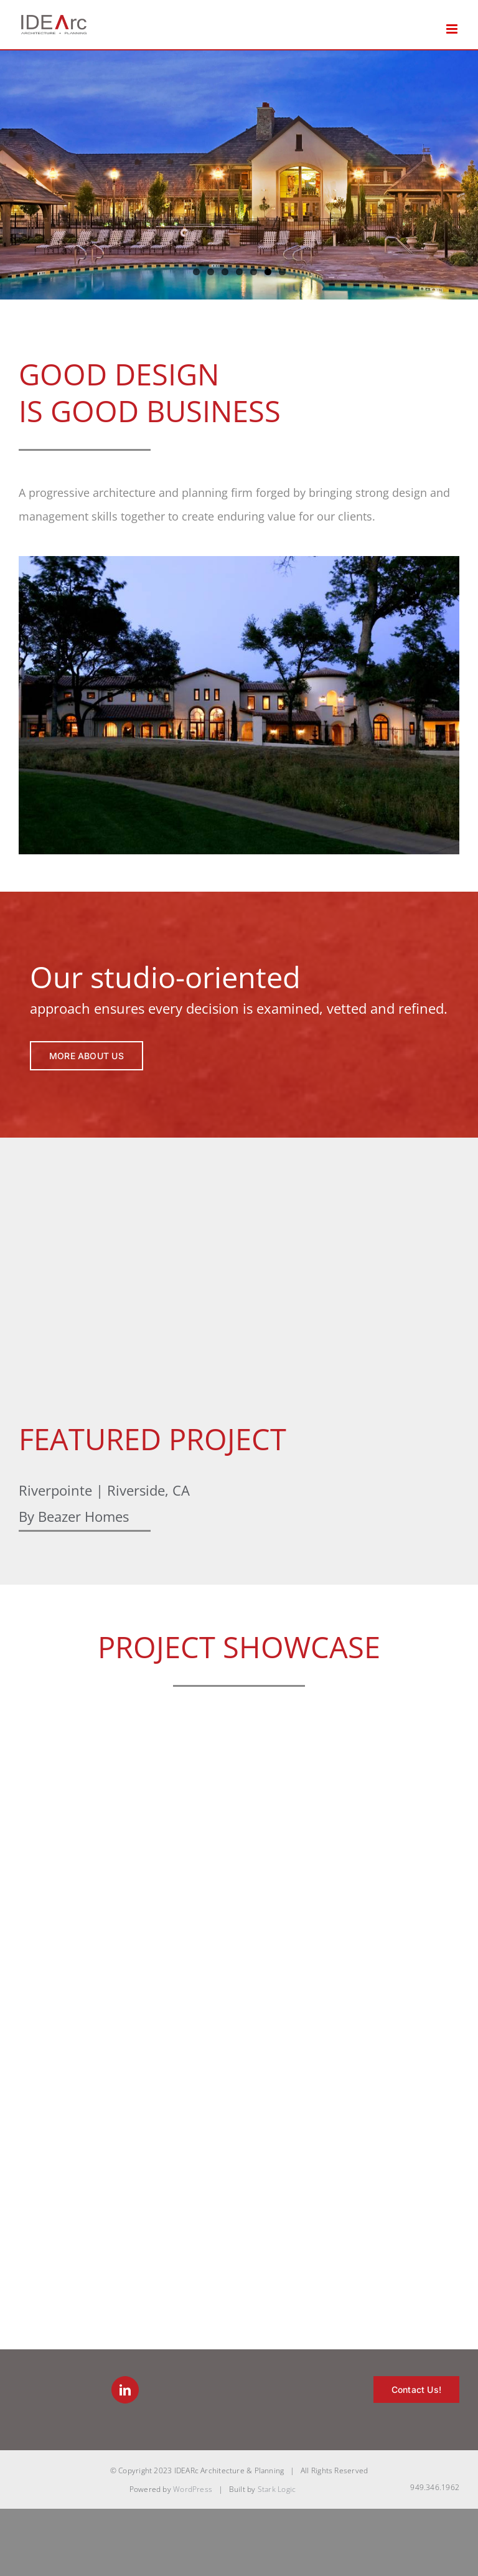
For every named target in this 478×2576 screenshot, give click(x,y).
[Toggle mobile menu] (452, 28)
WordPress (192, 2489)
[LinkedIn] (125, 2390)
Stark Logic (277, 2489)
